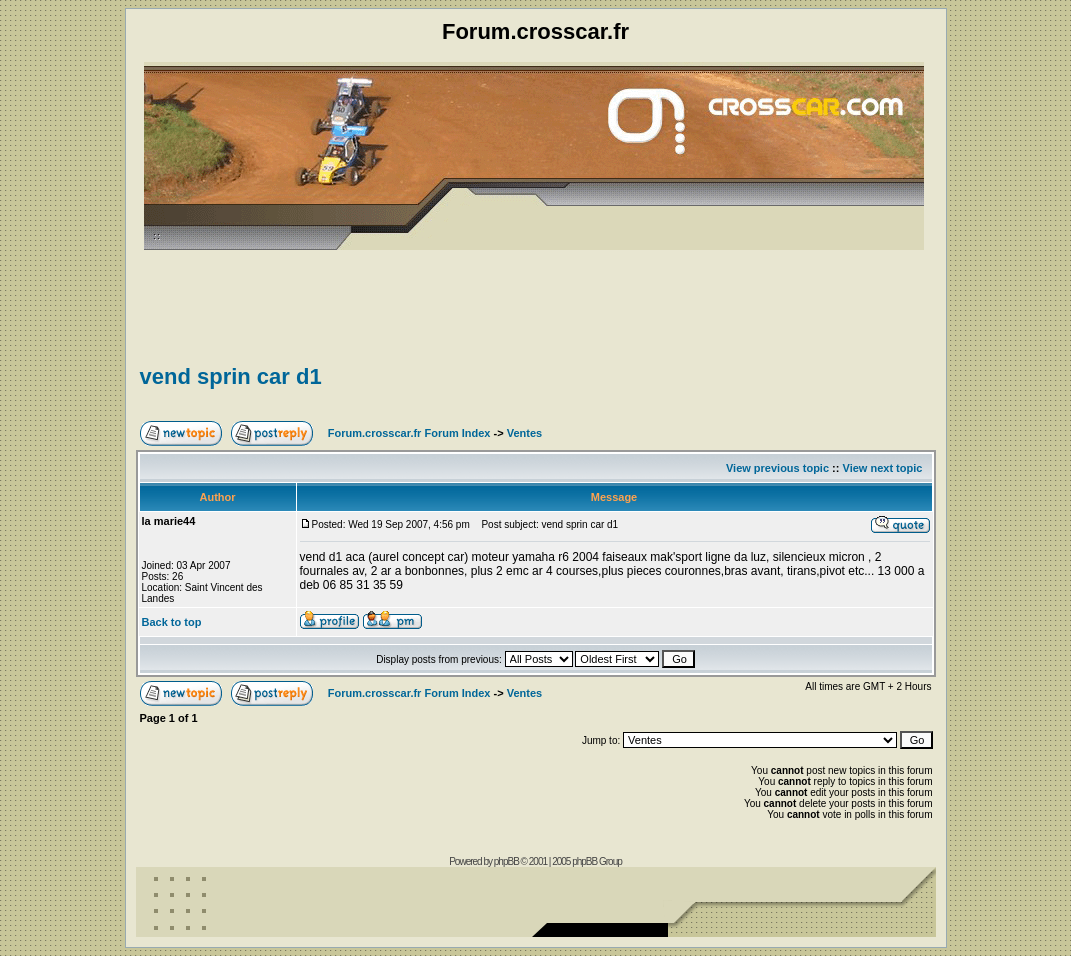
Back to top (172, 622)
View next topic (883, 468)
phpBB (506, 861)
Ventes (524, 433)
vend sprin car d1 (231, 376)
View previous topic (777, 468)
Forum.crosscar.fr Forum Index (409, 433)
